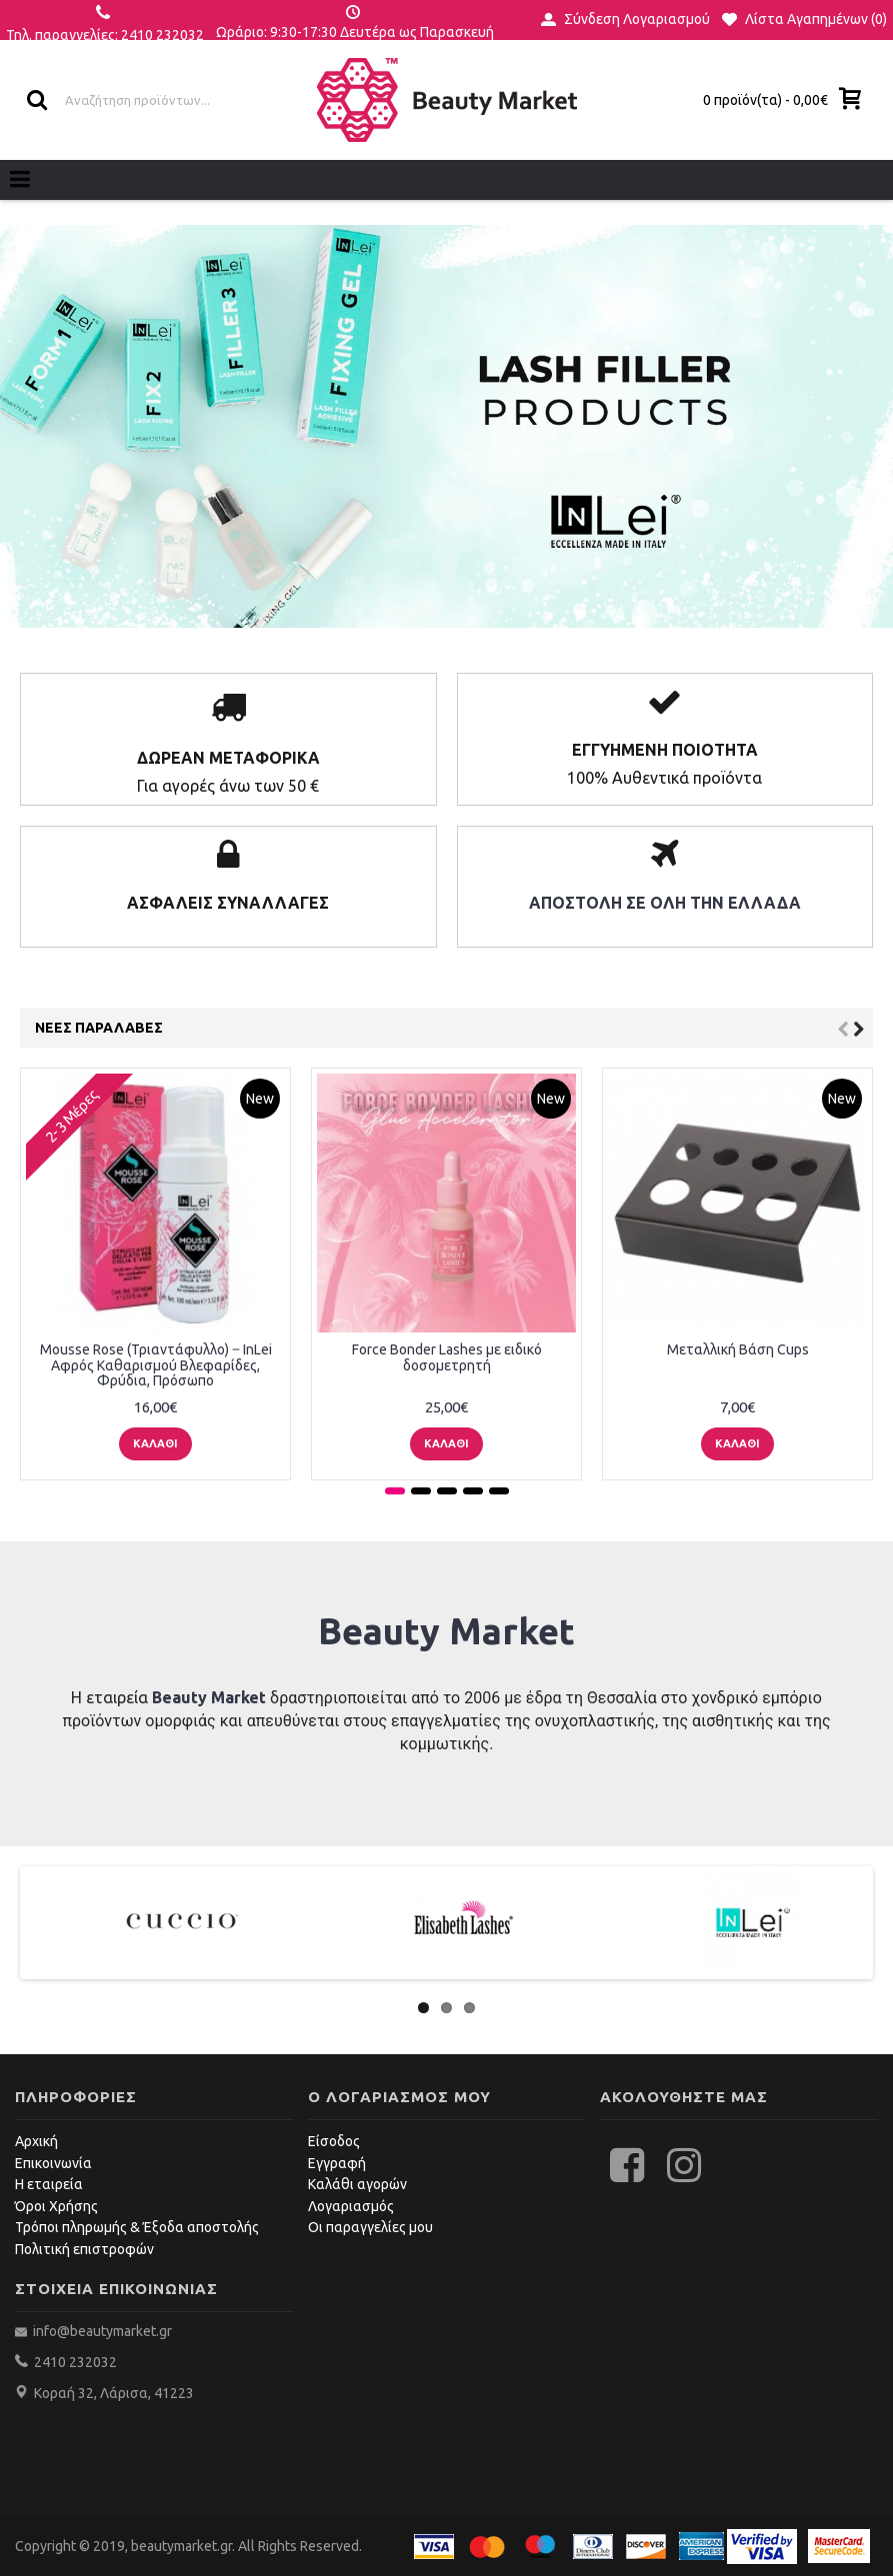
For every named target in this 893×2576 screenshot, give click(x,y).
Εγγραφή (337, 2163)
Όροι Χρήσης (56, 2206)
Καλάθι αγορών (357, 2184)
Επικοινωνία (53, 2163)
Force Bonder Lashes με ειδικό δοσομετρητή (447, 1356)
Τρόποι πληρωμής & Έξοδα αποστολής (137, 2227)
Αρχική (36, 2141)
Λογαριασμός (351, 2206)
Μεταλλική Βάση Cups (738, 1349)
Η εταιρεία (49, 2184)
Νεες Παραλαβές (99, 1028)
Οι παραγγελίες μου (370, 2227)
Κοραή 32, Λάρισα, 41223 (114, 2393)
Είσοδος (334, 2141)
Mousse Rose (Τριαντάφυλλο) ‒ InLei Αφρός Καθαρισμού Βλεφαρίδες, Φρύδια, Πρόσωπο (156, 1364)
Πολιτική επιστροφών (84, 2249)
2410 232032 (75, 2362)
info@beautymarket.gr (101, 2331)
